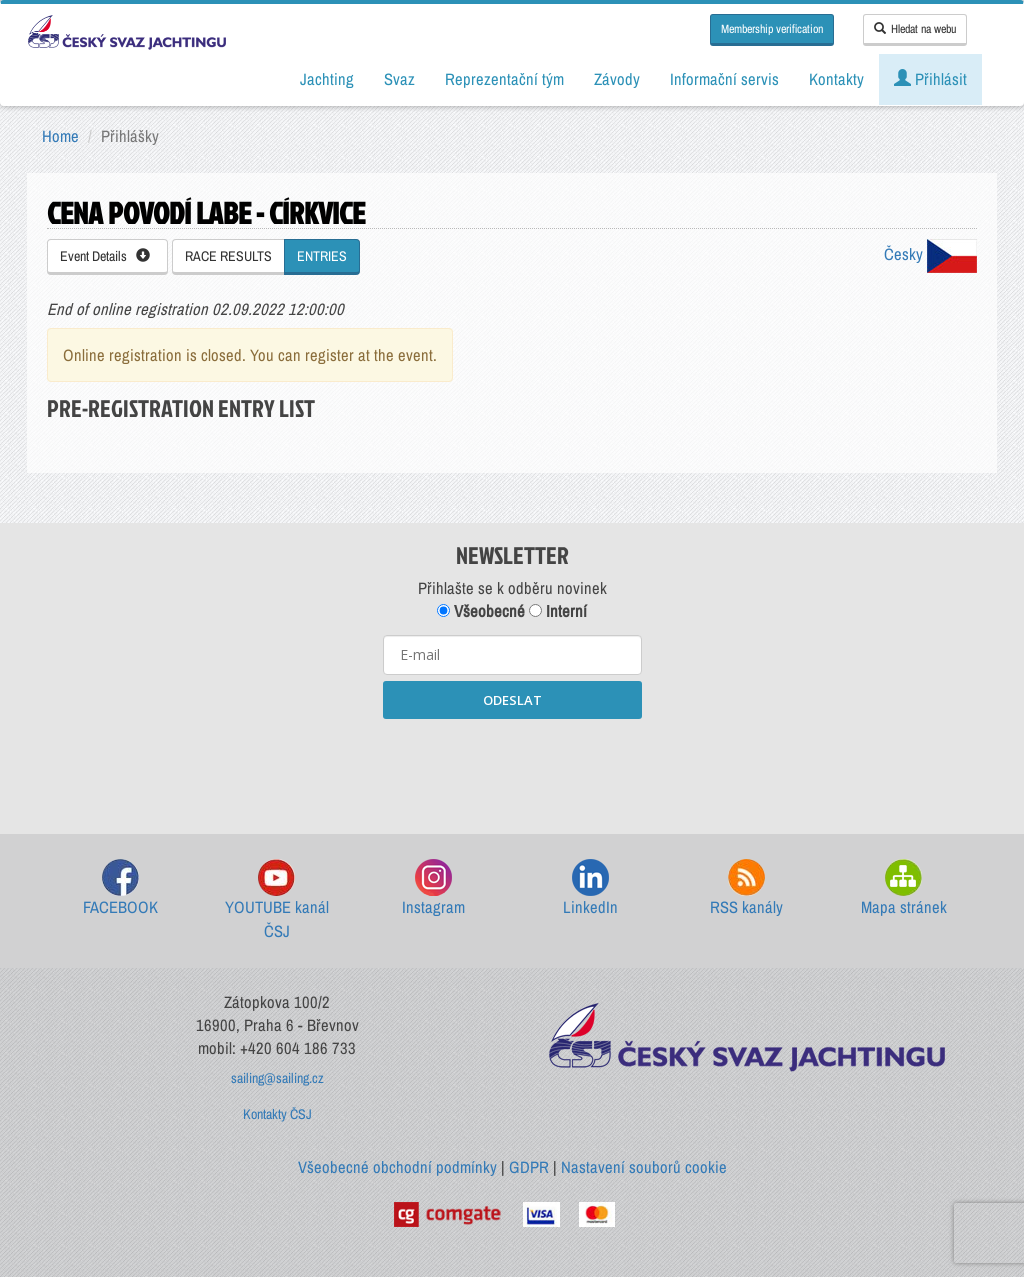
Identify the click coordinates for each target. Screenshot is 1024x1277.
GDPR (529, 1167)
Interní (558, 611)
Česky (930, 254)
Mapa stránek (904, 888)
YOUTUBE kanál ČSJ (277, 900)
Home (60, 136)
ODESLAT (512, 700)
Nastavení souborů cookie (644, 1167)
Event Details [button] (105, 256)
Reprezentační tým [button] (504, 79)
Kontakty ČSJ (277, 1114)
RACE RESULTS (228, 256)
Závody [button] (617, 79)
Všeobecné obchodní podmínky (397, 1167)
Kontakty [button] (836, 79)
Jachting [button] (327, 79)
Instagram (433, 888)
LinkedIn (590, 888)
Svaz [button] (399, 79)
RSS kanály (746, 888)
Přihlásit (930, 79)
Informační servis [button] (724, 79)
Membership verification (772, 29)
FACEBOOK (120, 888)
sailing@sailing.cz (277, 1078)
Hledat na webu (915, 29)
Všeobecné (481, 611)
